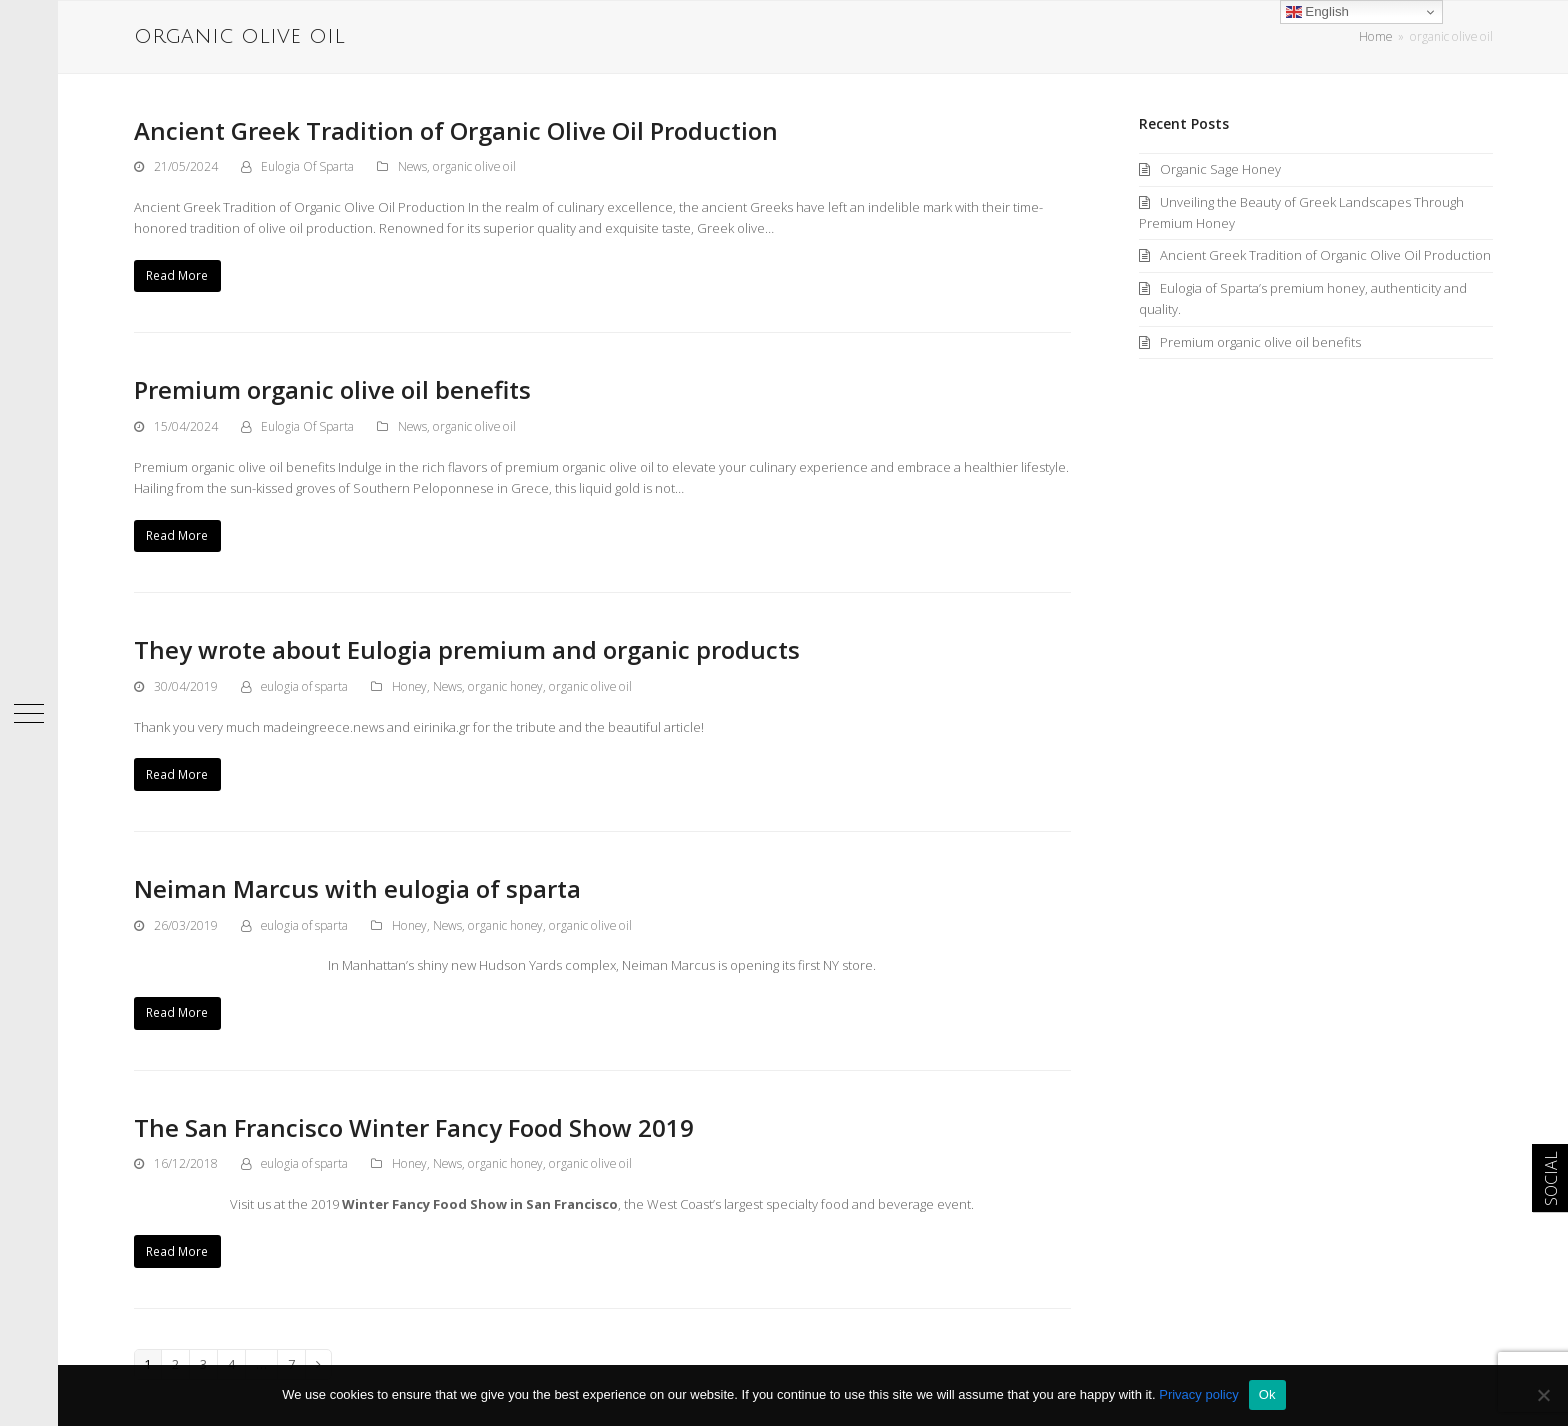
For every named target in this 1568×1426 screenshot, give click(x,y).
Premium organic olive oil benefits (332, 389)
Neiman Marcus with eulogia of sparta (357, 888)
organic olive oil (474, 166)
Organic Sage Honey (1220, 169)
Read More (177, 275)
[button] (29, 713)
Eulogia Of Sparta (307, 166)
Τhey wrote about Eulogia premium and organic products (467, 649)
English (1317, 12)
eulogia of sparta (304, 686)
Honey (409, 686)
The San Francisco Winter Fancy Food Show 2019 (414, 1127)
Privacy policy (1198, 1394)
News (412, 166)
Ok (1267, 1394)
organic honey (505, 686)
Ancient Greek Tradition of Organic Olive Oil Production (456, 130)
